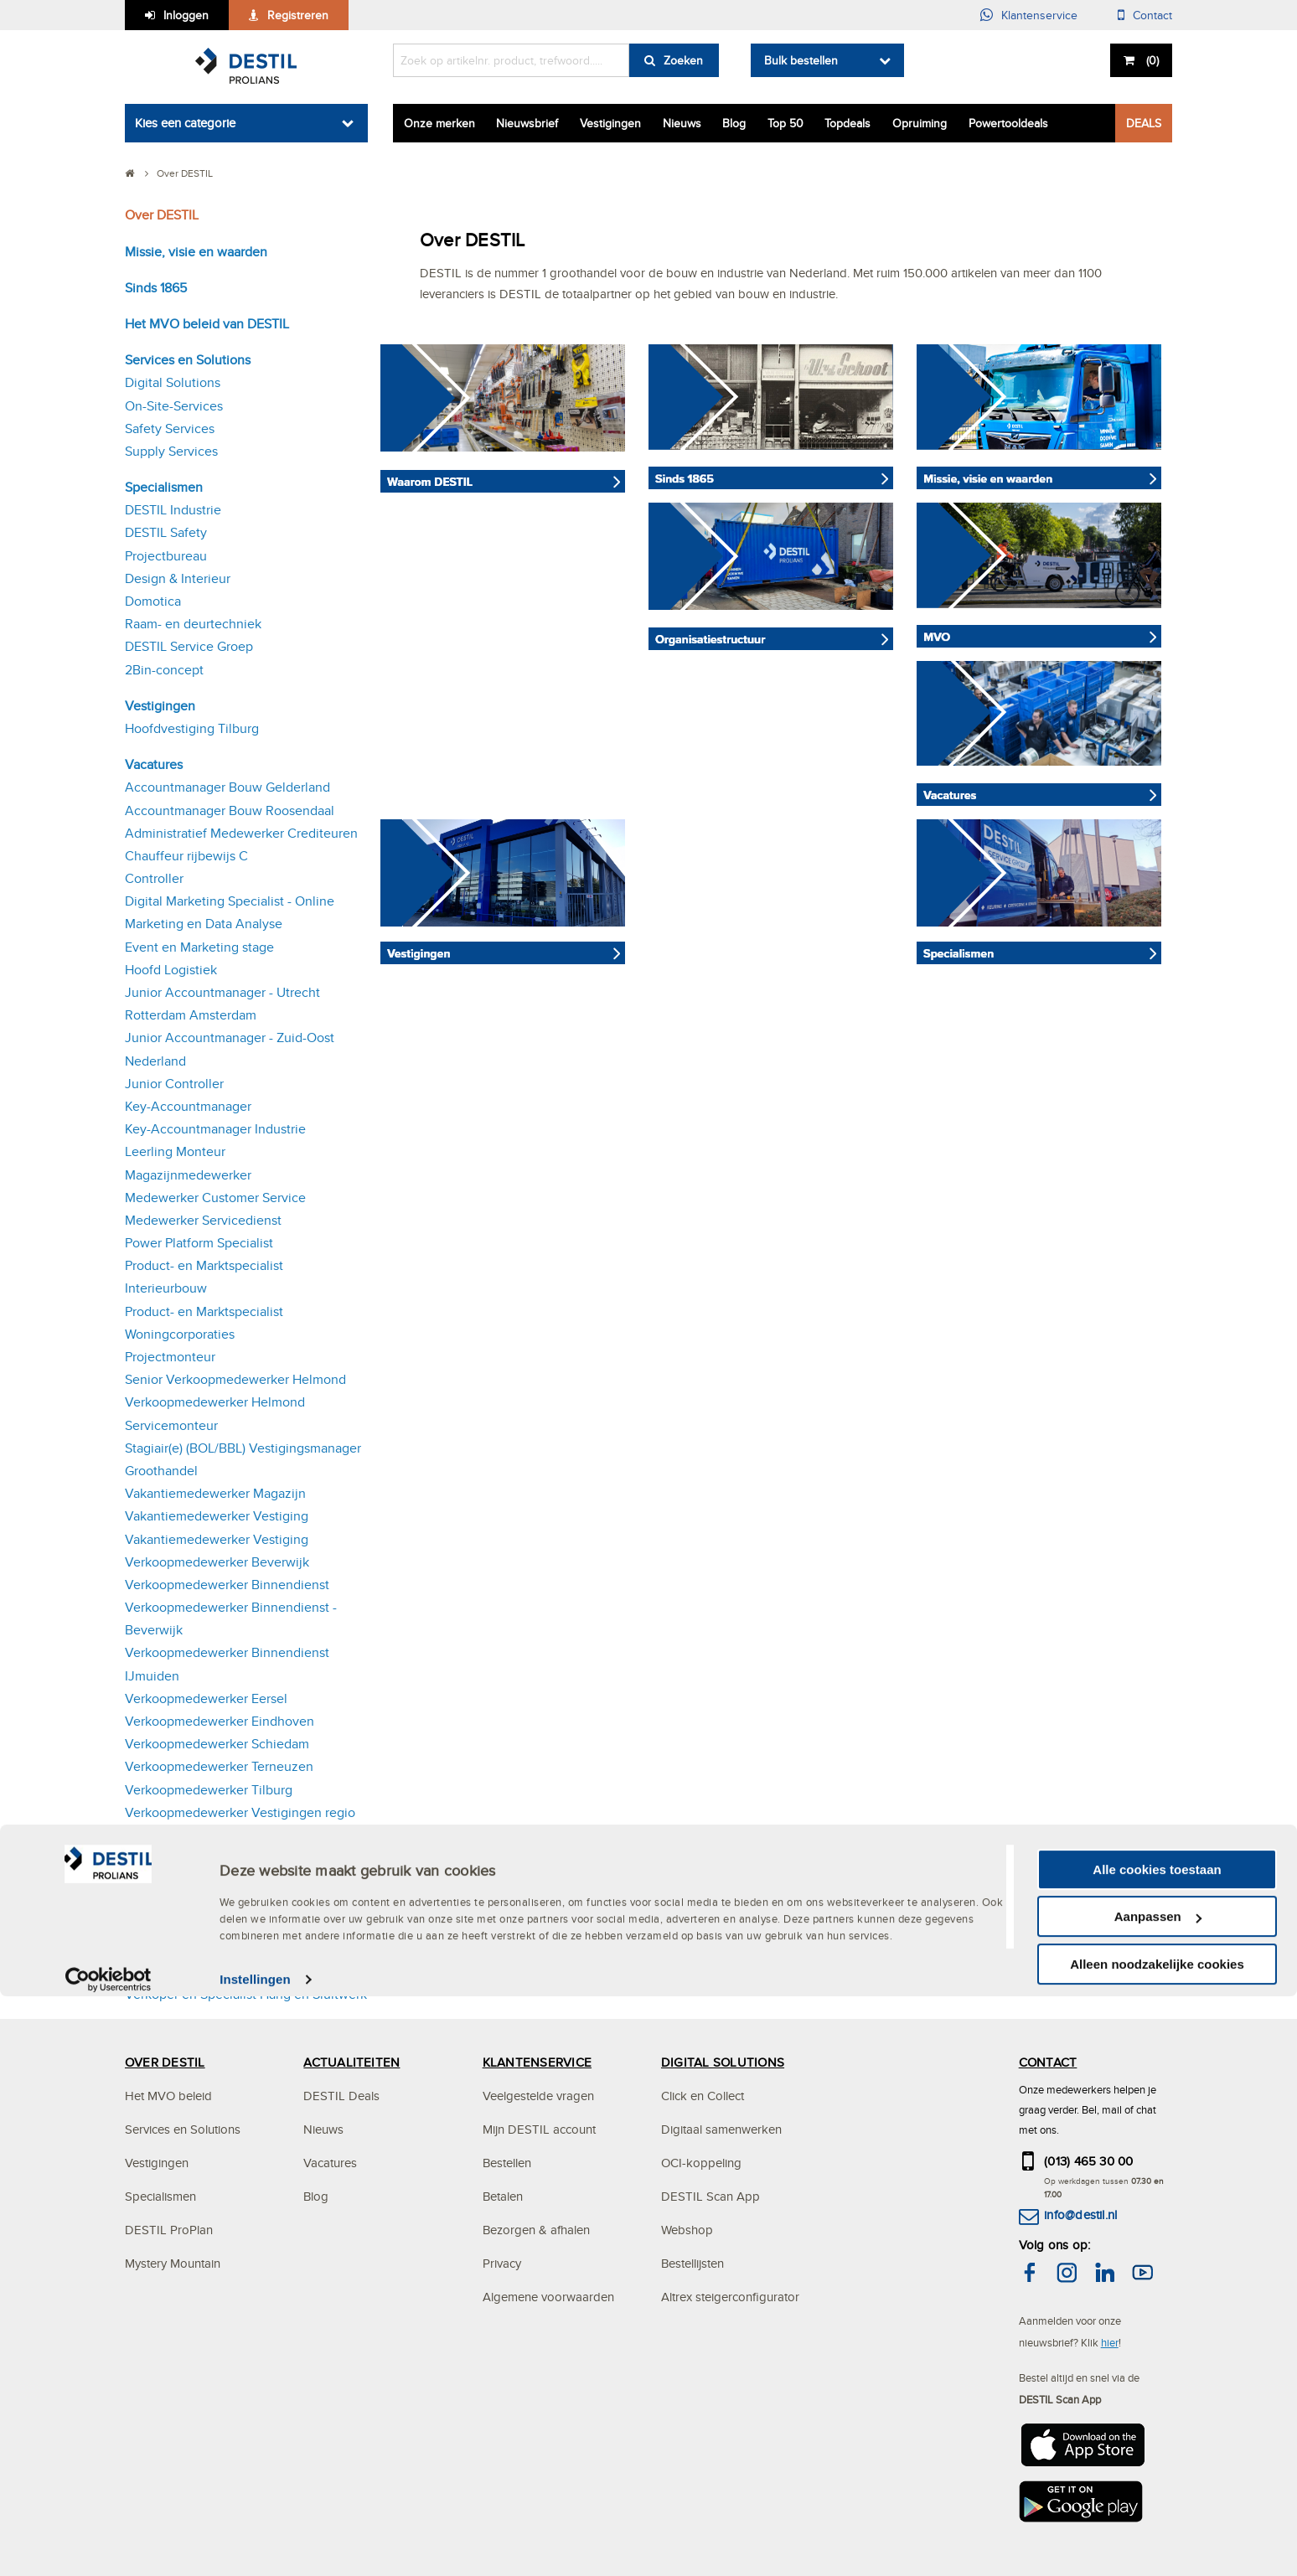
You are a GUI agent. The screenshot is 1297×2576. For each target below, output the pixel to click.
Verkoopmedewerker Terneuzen (219, 1766)
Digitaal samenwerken (721, 2129)
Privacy (502, 2263)
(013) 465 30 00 (1089, 2161)
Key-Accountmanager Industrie (215, 1128)
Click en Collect (702, 2095)
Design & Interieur (177, 578)
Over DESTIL (162, 215)
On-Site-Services (174, 406)
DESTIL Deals (341, 2095)
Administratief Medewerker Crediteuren (241, 833)
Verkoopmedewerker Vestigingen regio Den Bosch (240, 1824)
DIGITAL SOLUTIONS (722, 2062)
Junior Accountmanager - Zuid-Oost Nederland (229, 1049)
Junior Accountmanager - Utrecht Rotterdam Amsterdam (222, 1004)
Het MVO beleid (168, 2095)
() (1151, 60)
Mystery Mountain (172, 2263)
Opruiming (919, 123)
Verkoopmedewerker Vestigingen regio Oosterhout (240, 1915)
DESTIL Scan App (710, 2196)
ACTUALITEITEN (351, 2062)
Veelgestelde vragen (538, 2095)
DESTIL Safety (166, 532)
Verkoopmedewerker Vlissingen (219, 1949)
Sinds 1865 (156, 287)
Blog (734, 123)
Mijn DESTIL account (539, 2129)
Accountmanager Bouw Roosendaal (229, 810)
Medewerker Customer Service (215, 1197)
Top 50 (785, 123)
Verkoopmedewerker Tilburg (208, 1789)
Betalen (503, 2196)
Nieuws (682, 123)
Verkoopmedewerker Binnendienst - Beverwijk (231, 1618)
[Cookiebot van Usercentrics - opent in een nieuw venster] (108, 2559)
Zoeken (683, 60)
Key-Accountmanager (188, 1106)
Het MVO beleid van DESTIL (207, 323)
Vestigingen (610, 123)
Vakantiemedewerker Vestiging (216, 1515)
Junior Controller (174, 1083)
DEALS (1143, 123)
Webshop (687, 2229)
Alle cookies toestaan (1157, 2448)
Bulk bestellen (801, 60)
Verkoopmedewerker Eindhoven (219, 1721)
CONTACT (1048, 2062)
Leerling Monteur (175, 1151)
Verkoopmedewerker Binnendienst (227, 1584)
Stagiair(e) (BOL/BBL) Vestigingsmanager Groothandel (243, 1459)
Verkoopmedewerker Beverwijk (217, 1562)
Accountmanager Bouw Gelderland (227, 787)
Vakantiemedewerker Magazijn (215, 1493)
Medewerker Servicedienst (203, 1220)
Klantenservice (1039, 15)
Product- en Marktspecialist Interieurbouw (204, 1277)
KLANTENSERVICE (537, 2062)
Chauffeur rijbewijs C (186, 855)
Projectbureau (166, 555)
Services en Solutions (188, 359)
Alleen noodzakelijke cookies (1157, 2543)
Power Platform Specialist (199, 1242)
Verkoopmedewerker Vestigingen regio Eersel (240, 1869)
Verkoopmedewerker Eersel (206, 1698)
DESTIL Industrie (173, 509)
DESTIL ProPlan (169, 2229)
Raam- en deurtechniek (193, 623)
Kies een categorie (185, 123)
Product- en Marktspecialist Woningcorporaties (204, 1323)
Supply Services (171, 451)
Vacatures (154, 764)
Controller (154, 878)
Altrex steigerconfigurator (730, 2296)
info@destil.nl (1080, 2214)
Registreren (297, 15)
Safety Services (169, 428)
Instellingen (255, 2559)
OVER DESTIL (165, 2062)
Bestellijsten (692, 2263)
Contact (1152, 15)
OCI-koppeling (701, 2162)
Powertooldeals (1008, 123)
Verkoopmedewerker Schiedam (217, 1743)
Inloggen (186, 15)
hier (1110, 2342)
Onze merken (439, 123)
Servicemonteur (171, 1425)
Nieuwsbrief (527, 123)
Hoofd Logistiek (171, 969)
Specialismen (164, 487)
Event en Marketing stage (199, 947)
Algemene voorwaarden (548, 2296)
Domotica (153, 601)
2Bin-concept (164, 669)
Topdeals (847, 123)
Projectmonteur (170, 1356)
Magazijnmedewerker (188, 1175)
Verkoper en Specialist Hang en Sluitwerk (246, 1994)
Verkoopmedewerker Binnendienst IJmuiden (227, 1664)
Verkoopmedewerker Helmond (215, 1402)
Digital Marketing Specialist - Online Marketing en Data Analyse (229, 912)
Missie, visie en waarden (196, 251)
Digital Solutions (172, 382)
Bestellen (507, 2162)
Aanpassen (1157, 2496)
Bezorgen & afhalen (536, 2229)
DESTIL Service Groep (189, 646)
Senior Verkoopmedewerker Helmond (235, 1379)
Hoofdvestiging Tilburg (192, 728)
